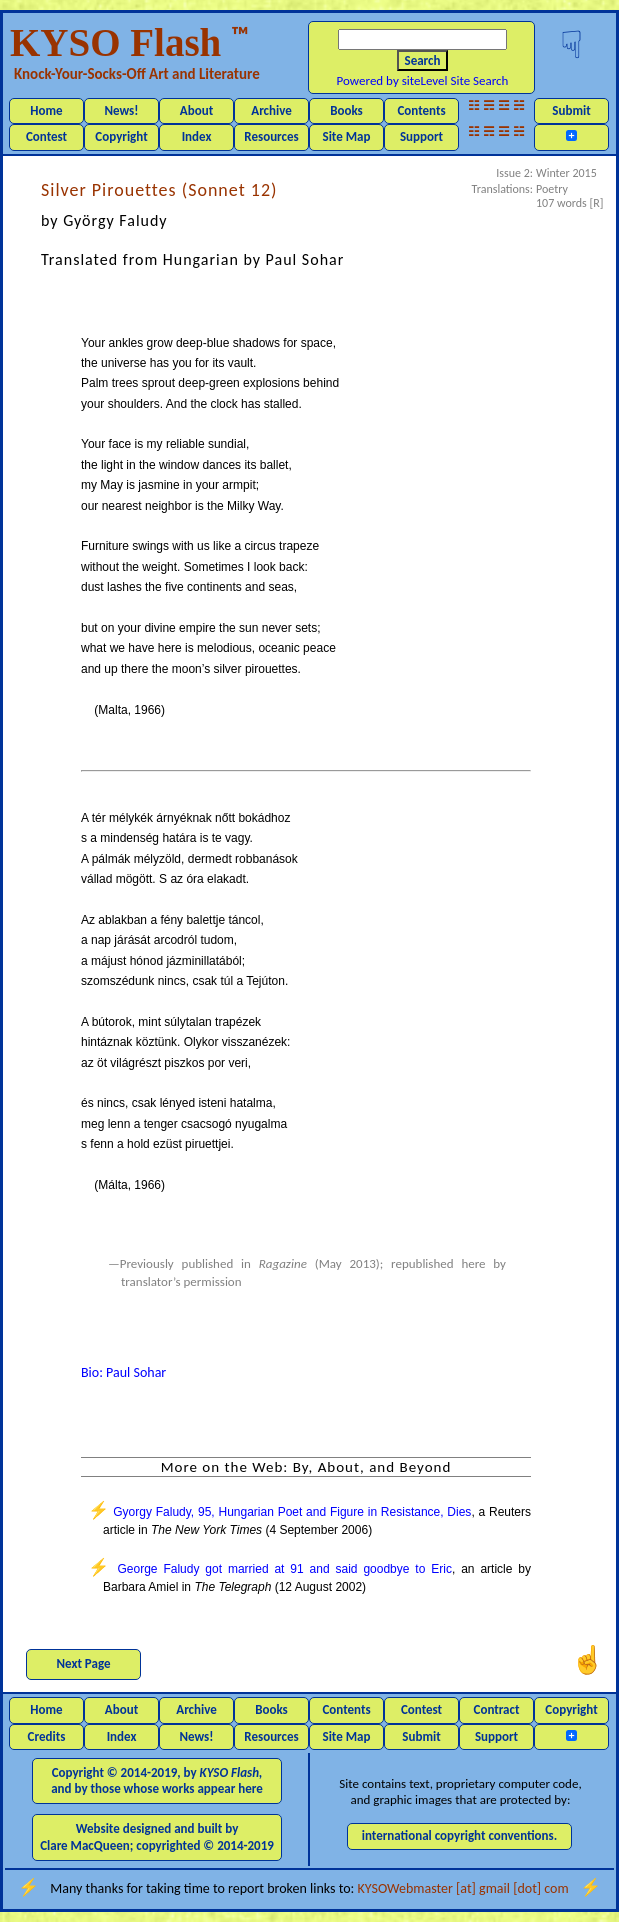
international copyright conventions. (460, 1835)
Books (346, 110)
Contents (421, 110)
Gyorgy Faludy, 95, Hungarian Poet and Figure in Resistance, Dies (292, 1512)
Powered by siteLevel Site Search (423, 80)
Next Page (84, 1663)
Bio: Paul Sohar (123, 1372)
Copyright (121, 136)
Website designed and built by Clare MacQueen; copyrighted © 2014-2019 (157, 1836)
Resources (271, 136)
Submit (571, 110)
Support (421, 136)
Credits (47, 1736)
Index (197, 136)
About (196, 110)
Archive (271, 110)
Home (46, 110)
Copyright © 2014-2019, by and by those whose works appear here (157, 1780)
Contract (497, 1709)
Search (423, 60)
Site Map (347, 136)
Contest (46, 136)
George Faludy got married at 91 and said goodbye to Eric (284, 1569)
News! (121, 110)
